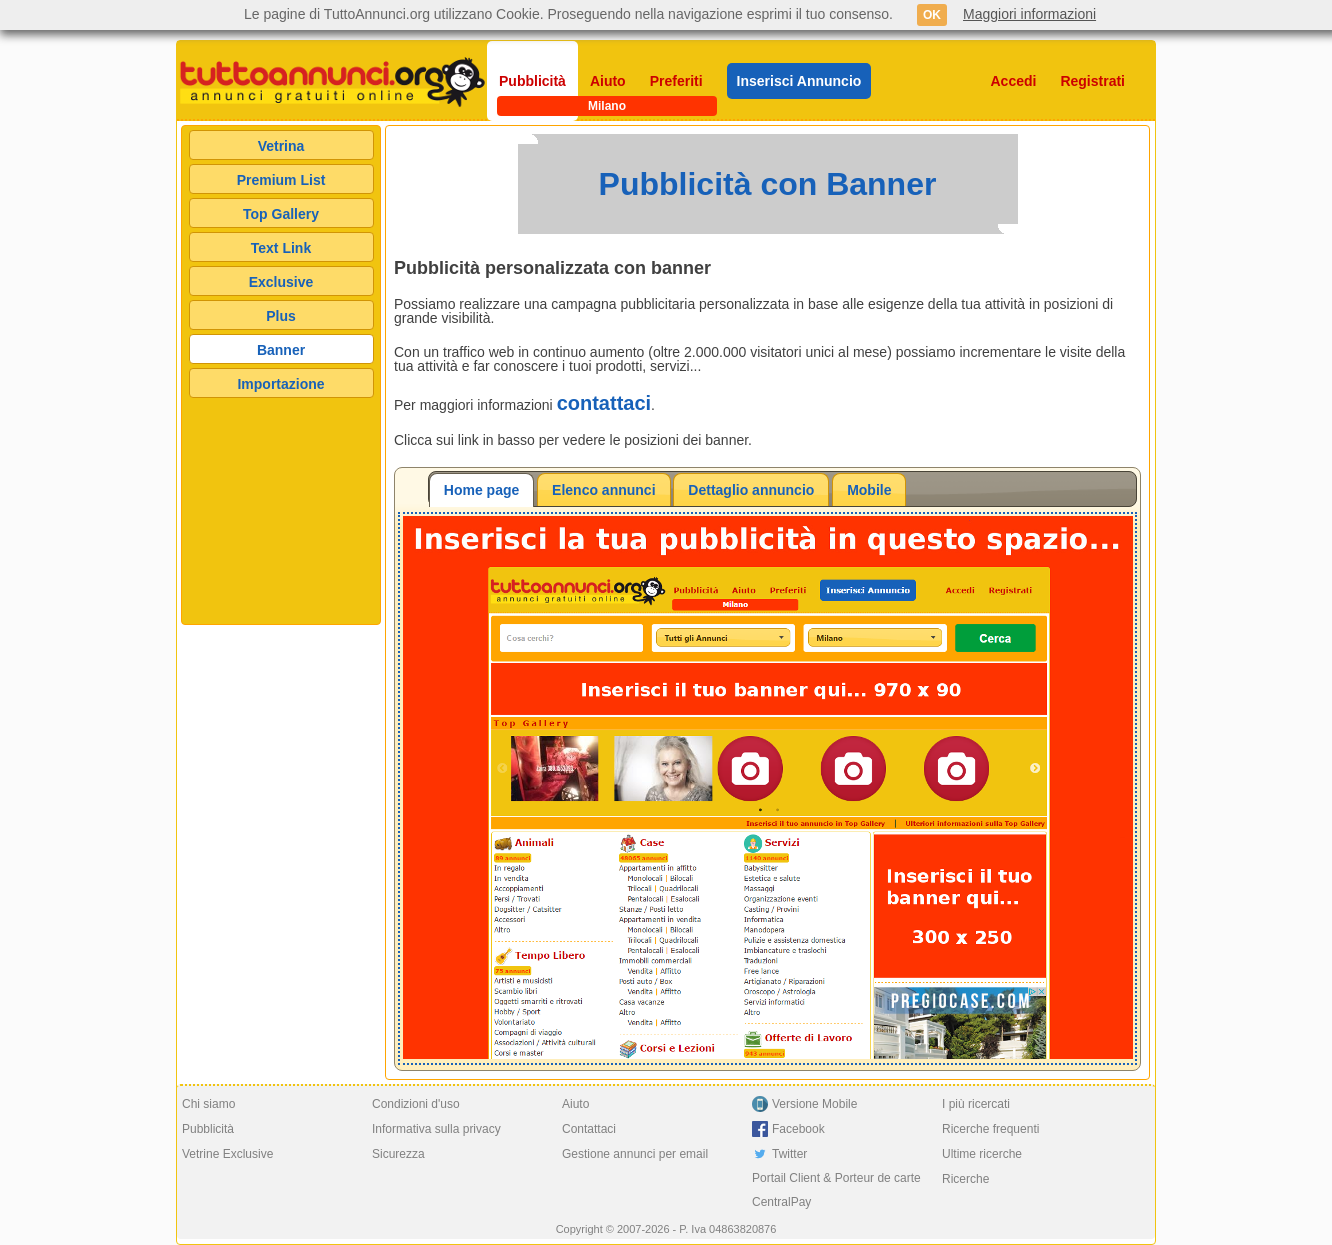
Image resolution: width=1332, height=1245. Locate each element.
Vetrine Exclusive (227, 1154)
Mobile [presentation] (869, 490)
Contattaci (589, 1129)
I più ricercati (976, 1104)
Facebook (798, 1129)
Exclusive (281, 282)
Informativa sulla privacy (436, 1129)
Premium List (281, 180)
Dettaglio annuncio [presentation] (751, 490)
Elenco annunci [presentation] (603, 490)
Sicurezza (398, 1154)
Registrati (1092, 81)
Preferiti (676, 81)
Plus (281, 316)
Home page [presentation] (481, 490)
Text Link (281, 248)
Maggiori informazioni (1029, 14)
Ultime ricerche (982, 1154)
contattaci (604, 403)
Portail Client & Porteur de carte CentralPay (836, 1190)
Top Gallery (281, 214)
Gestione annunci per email (635, 1154)
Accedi (1014, 81)
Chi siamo (208, 1104)
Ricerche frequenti (990, 1129)
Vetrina (281, 146)
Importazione (280, 384)
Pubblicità (532, 81)
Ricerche (965, 1179)
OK (932, 15)
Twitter (789, 1154)
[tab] (481, 490)
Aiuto (608, 81)
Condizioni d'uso (416, 1104)
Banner (281, 350)
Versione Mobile (814, 1104)
